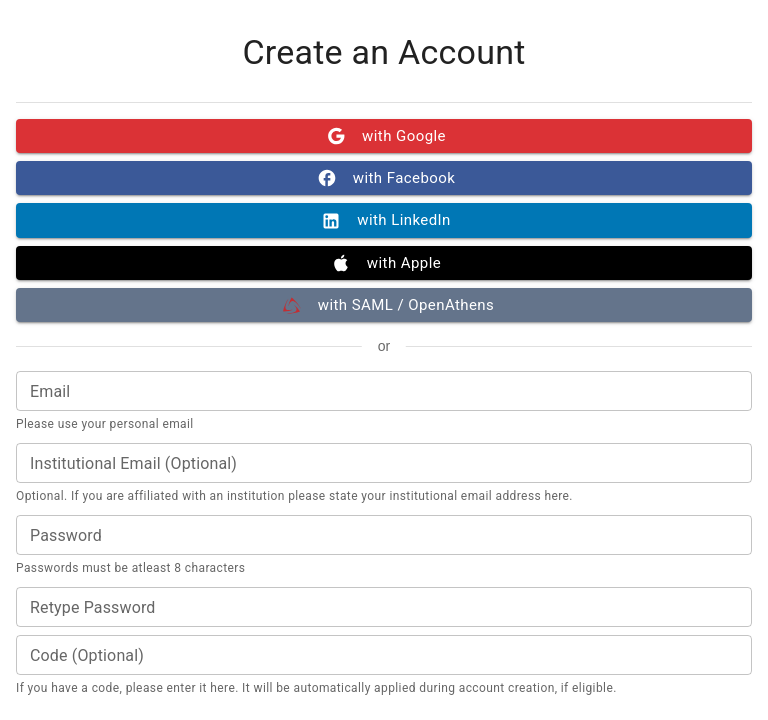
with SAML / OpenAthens (384, 305)
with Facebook (384, 178)
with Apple (384, 263)
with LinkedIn (384, 220)
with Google (384, 136)
